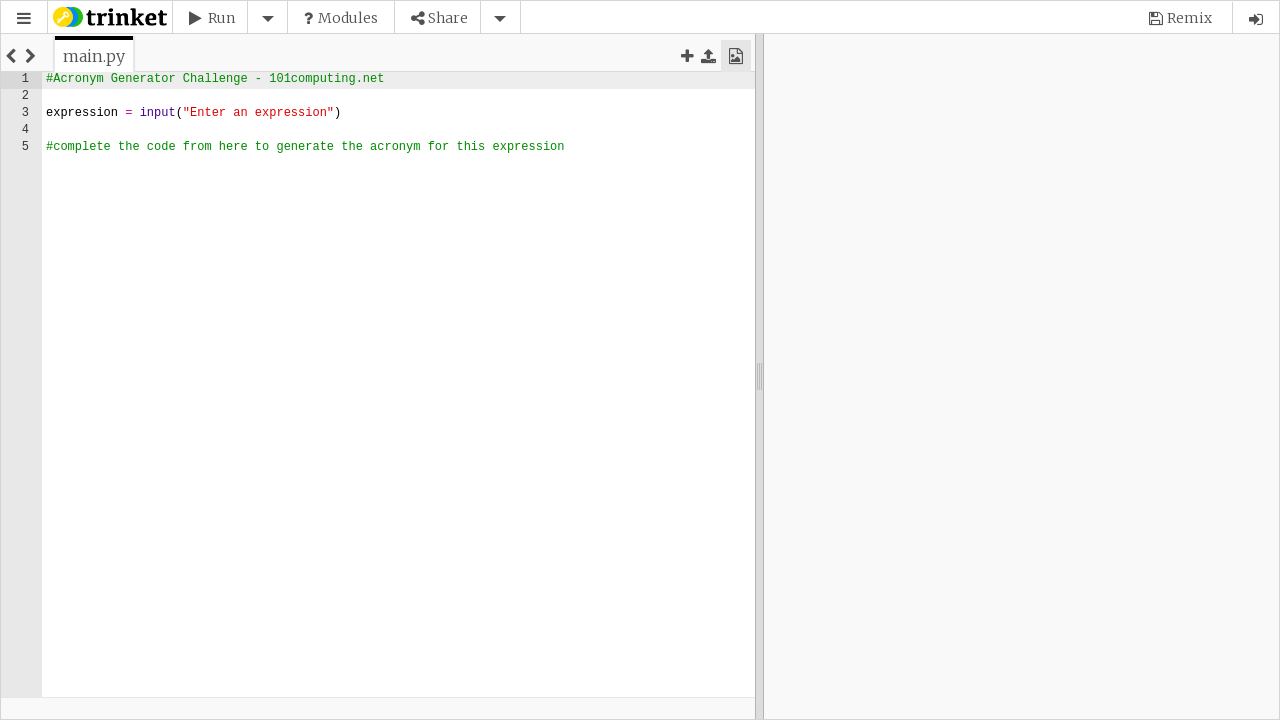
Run (221, 18)
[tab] (94, 56)
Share (448, 18)
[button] (24, 18)
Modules (348, 18)
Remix (1189, 18)
